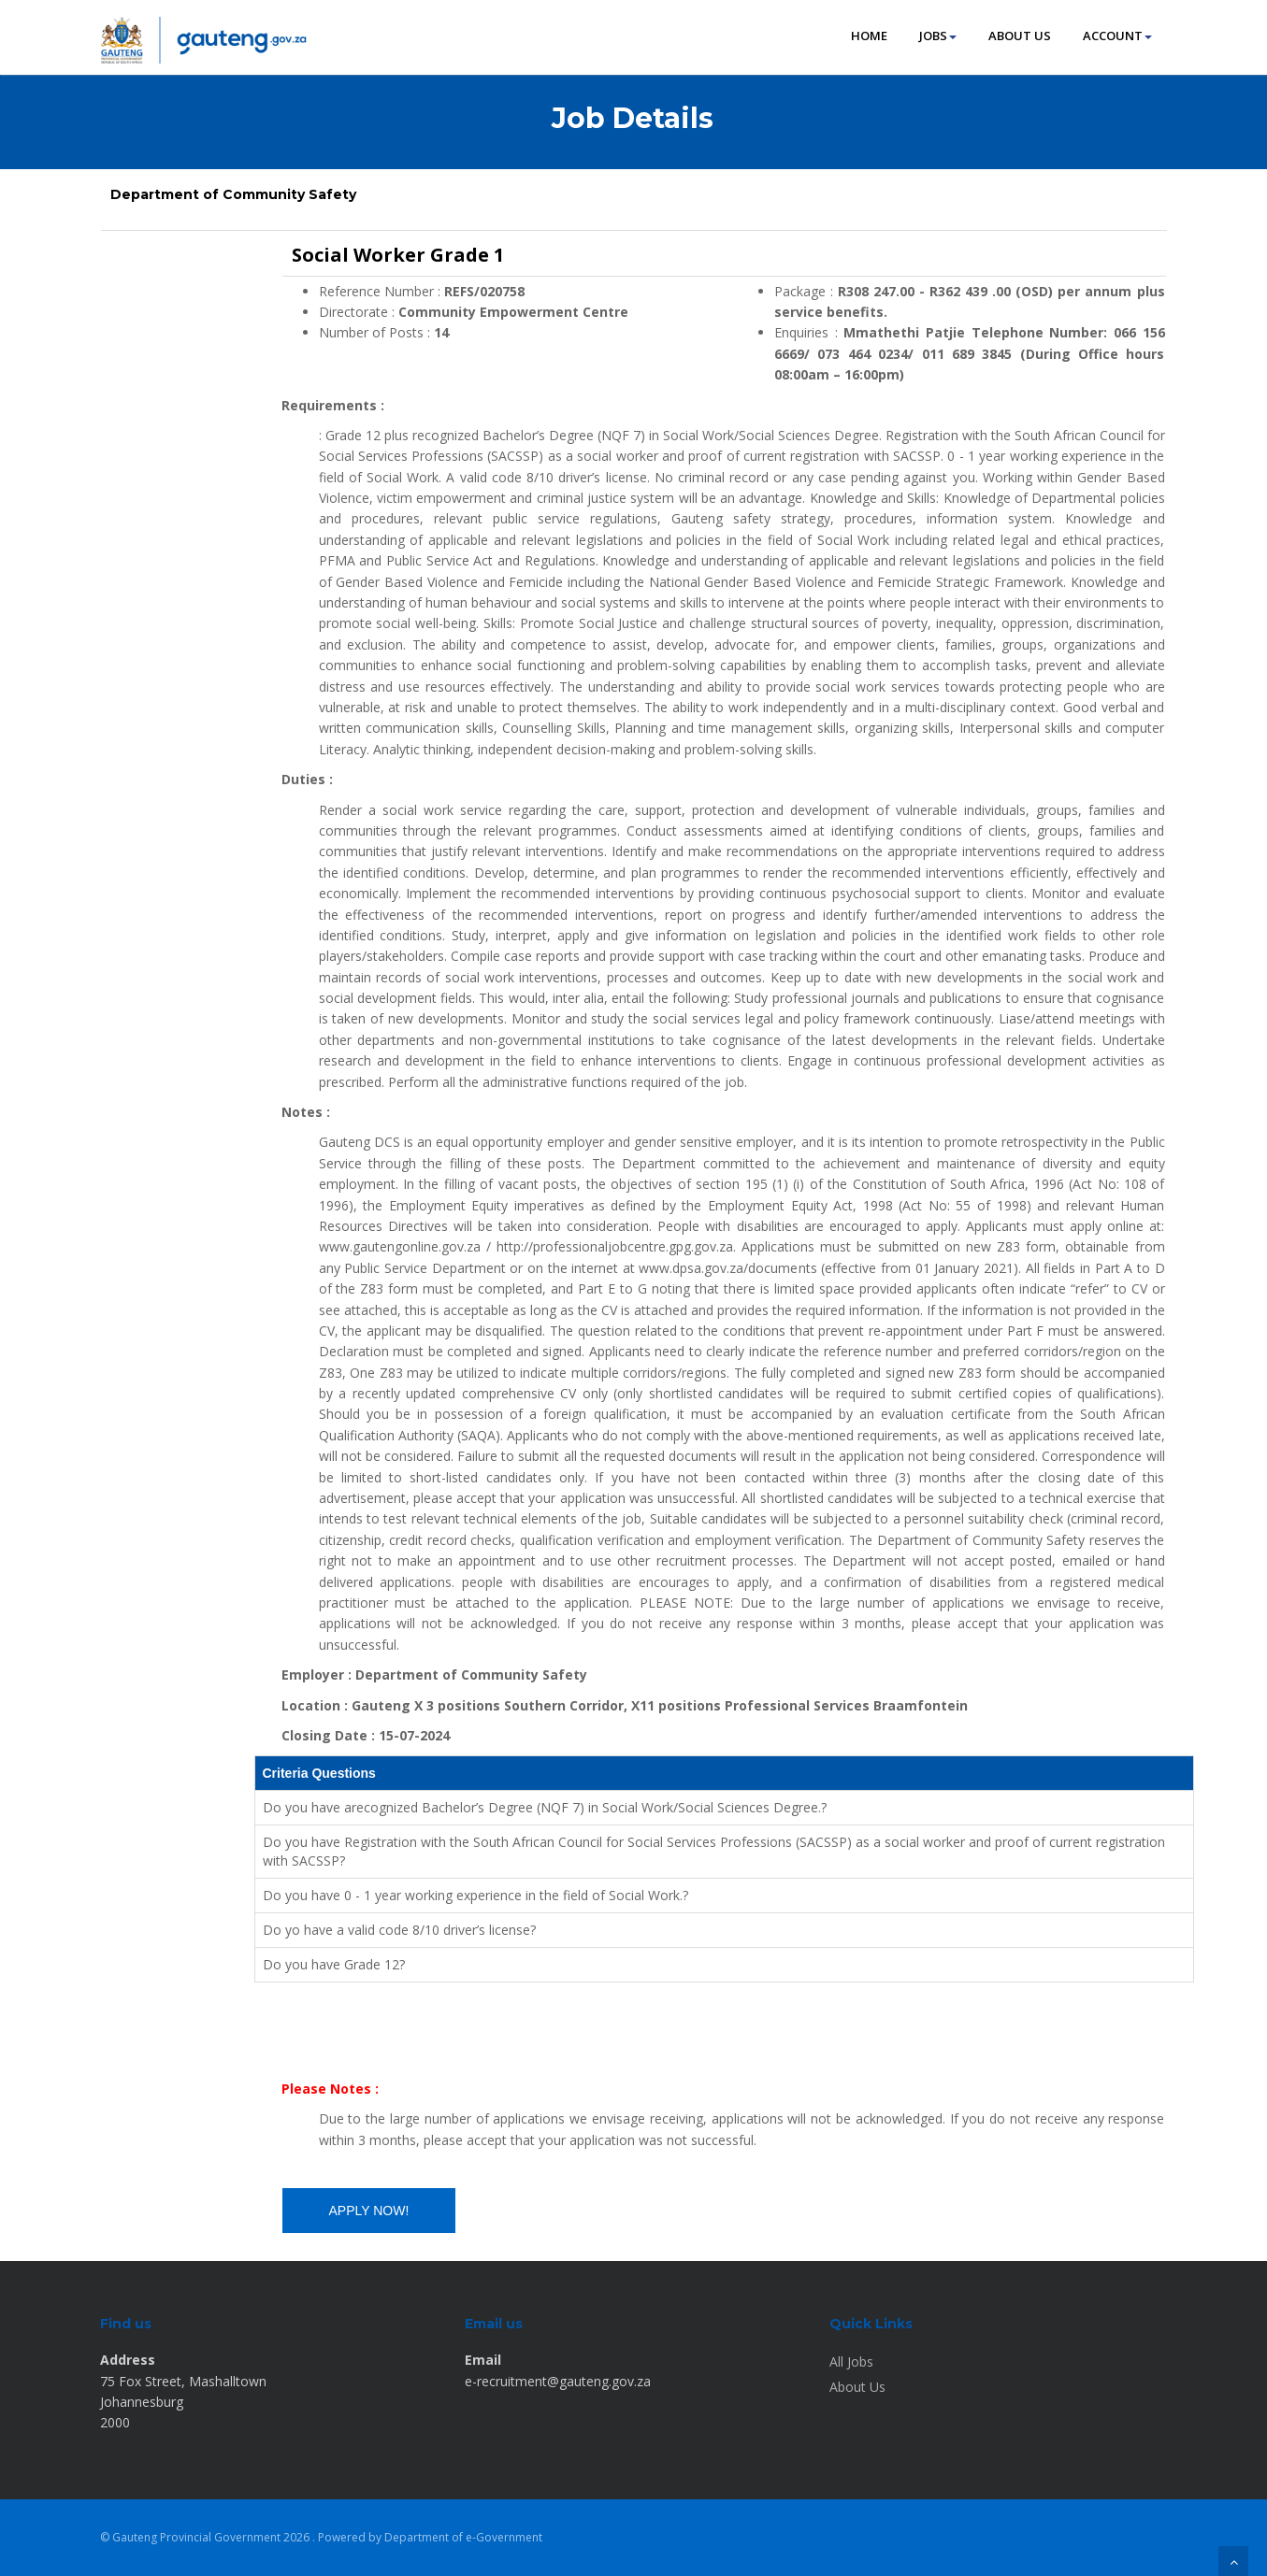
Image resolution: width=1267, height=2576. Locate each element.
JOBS (938, 35)
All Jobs (851, 2361)
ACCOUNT (1117, 35)
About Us (857, 2387)
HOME (869, 35)
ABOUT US (1019, 35)
